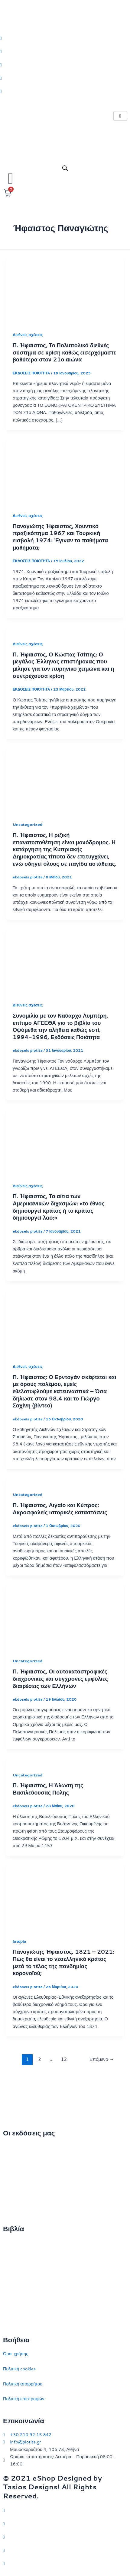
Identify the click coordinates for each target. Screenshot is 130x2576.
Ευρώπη (11, 2302)
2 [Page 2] (39, 2059)
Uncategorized (27, 824)
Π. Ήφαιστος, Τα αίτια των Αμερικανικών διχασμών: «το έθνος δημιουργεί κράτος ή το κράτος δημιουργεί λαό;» (59, 1206)
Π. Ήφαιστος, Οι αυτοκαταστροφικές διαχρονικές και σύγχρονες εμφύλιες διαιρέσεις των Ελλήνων (60, 1678)
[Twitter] (65, 37)
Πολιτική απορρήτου (22, 2384)
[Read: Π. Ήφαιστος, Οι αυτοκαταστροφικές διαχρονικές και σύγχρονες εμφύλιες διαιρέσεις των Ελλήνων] (65, 1617)
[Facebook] (65, 51)
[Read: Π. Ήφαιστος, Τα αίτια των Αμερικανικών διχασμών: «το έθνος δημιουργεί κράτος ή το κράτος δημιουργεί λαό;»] (65, 1142)
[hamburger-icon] (120, 116)
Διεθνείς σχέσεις (28, 334)
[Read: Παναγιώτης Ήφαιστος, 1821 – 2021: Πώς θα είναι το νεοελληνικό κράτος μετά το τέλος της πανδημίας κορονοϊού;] (65, 1897)
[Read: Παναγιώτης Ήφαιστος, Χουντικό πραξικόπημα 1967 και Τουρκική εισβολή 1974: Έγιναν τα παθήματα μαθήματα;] (65, 471)
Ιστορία (19, 1941)
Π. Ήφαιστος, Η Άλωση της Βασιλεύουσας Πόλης (48, 1788)
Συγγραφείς (14, 2207)
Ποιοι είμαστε (16, 2162)
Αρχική (9, 2147)
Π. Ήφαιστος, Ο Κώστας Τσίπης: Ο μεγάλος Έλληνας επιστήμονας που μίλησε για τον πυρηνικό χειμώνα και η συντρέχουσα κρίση (63, 665)
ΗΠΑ (7, 2318)
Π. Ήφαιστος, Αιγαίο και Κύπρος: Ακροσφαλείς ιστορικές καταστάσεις (60, 1508)
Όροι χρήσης (15, 2353)
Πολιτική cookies (19, 2369)
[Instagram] (65, 64)
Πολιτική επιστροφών (23, 2398)
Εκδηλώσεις (14, 2192)
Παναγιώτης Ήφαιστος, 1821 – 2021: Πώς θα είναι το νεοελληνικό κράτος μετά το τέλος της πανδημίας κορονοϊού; (63, 1962)
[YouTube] (65, 2563)
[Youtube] (65, 91)
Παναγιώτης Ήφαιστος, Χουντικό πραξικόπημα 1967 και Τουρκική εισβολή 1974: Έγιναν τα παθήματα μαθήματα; (60, 536)
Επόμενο (101, 2059)
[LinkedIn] (65, 78)
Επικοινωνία (15, 2177)
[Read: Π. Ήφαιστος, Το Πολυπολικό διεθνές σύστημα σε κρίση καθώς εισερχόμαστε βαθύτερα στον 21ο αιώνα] (65, 290)
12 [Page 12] (64, 2059)
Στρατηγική (13, 2258)
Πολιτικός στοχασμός (23, 2288)
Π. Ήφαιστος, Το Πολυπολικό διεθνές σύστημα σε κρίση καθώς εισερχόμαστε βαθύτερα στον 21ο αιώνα (64, 352)
